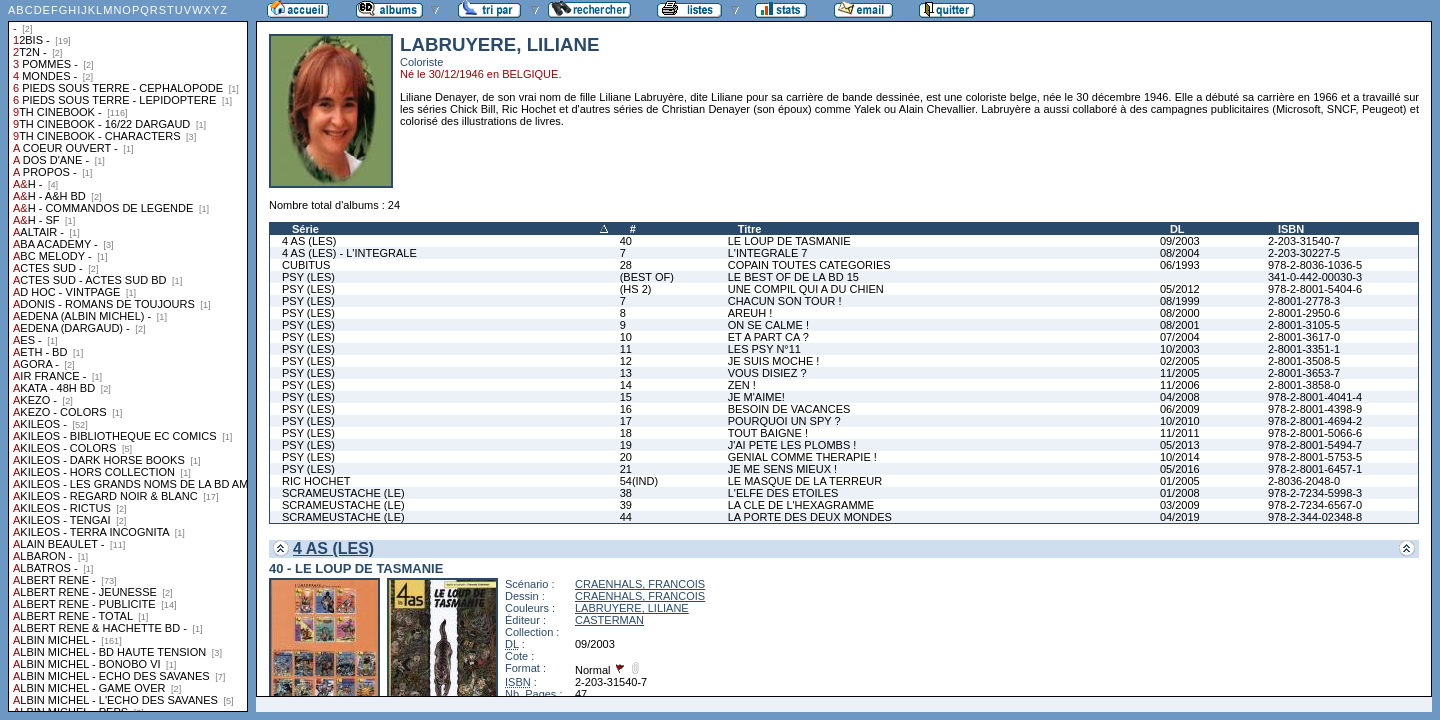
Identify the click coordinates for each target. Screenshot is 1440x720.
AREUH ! (750, 313)
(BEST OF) (647, 277)
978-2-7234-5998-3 (1315, 493)
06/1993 (1180, 265)
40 (626, 241)
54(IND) (639, 481)
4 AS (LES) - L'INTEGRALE (349, 253)
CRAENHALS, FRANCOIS (640, 584)
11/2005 (1180, 373)
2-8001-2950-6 (1304, 313)
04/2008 (1180, 397)
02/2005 (1180, 361)
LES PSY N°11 (764, 349)
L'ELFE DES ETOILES (783, 493)
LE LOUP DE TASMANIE (789, 241)
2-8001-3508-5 (1304, 361)
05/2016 (1180, 469)
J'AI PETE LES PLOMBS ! (792, 445)
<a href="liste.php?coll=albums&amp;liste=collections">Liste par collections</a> (128, 356)
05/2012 (1180, 289)
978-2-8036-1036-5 (1315, 265)
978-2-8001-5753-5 (1315, 457)
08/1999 (1180, 301)
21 (626, 469)
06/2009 (1180, 409)
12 (626, 361)
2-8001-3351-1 (1304, 349)
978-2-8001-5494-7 (1315, 445)
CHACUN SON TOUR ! (785, 301)
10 (626, 337)
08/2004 (1180, 253)
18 (626, 433)
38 (626, 493)
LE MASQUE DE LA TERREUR (805, 481)
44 (626, 517)
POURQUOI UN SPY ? (784, 421)
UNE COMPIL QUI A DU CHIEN (806, 289)
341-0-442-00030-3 (1315, 277)
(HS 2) (636, 289)
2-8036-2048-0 (1304, 481)
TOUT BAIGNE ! (768, 433)
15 (626, 397)
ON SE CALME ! (768, 325)
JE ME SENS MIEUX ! (782, 469)
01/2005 (1180, 481)
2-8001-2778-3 (1304, 301)
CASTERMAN (609, 620)
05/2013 (1180, 445)
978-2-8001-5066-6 (1315, 433)
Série (305, 229)
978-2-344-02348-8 (1315, 517)
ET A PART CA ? (768, 337)
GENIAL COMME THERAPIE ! (802, 457)
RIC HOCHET (316, 481)
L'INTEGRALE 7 (768, 253)
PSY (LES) (308, 277)
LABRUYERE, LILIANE (632, 608)
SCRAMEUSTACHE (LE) (343, 493)
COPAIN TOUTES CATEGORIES (809, 265)
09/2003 (1180, 241)
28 (626, 265)
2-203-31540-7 (1304, 241)
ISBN (1291, 229)
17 (626, 421)
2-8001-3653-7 (1304, 373)
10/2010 (1180, 421)
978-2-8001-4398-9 (1315, 409)
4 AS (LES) (309, 241)
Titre (750, 229)
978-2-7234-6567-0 (1315, 505)
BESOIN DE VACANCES (789, 409)
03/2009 (1180, 505)
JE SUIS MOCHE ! (774, 361)
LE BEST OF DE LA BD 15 (793, 277)
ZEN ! (742, 385)
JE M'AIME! (756, 397)
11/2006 (1180, 385)
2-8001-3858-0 (1304, 385)
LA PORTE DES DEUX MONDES (810, 517)
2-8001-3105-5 (1304, 325)
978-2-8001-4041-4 (1315, 397)
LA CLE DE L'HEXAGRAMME (801, 505)
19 (626, 445)
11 (626, 349)
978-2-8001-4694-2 (1315, 421)
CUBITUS (306, 265)
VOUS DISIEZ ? (767, 373)
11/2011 (1180, 433)
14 (626, 385)
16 (626, 409)
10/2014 (1180, 457)
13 (626, 373)
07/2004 (1180, 337)
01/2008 (1180, 493)
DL (1177, 229)
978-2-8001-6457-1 (1315, 469)
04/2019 (1180, 517)
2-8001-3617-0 (1304, 337)
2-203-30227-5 (1304, 253)
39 (626, 505)
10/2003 (1180, 349)
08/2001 (1180, 325)
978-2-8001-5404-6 (1315, 289)
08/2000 (1180, 313)
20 (626, 457)
